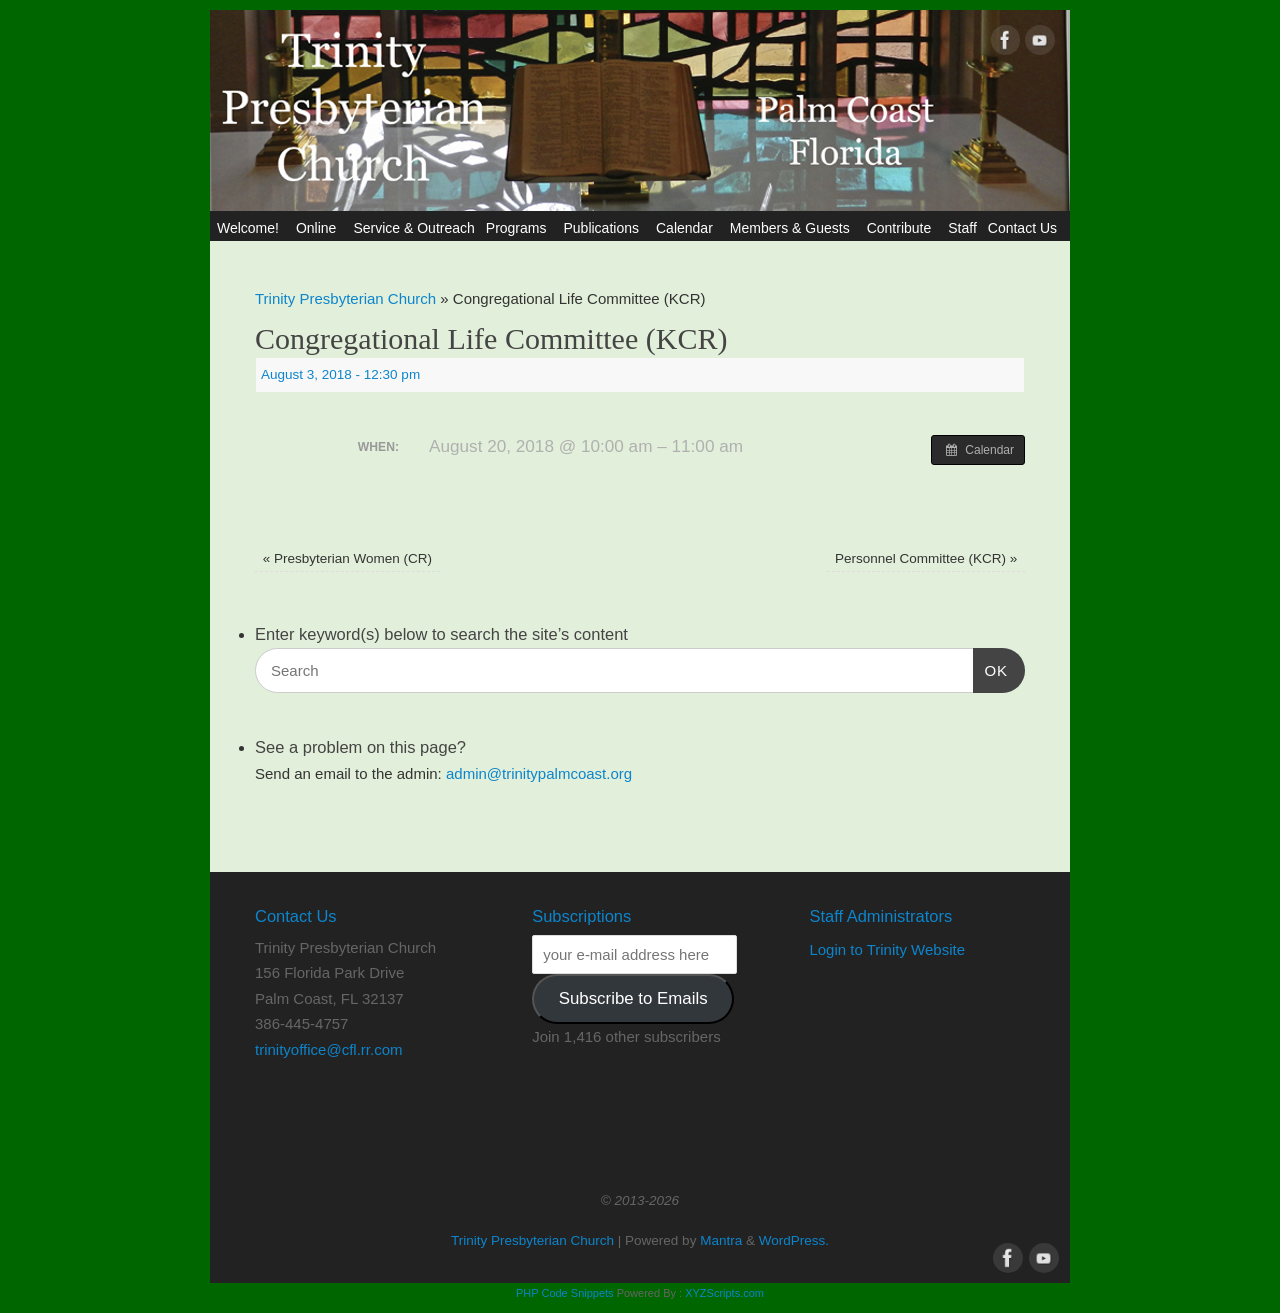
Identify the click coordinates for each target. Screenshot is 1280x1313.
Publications (604, 228)
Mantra (721, 1240)
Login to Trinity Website (887, 949)
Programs (519, 228)
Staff (962, 228)
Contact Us (1025, 228)
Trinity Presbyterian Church (345, 298)
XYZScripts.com (724, 1293)
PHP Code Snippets (565, 1293)
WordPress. (794, 1240)
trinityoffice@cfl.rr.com (328, 1049)
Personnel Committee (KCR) (926, 558)
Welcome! (251, 228)
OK (991, 668)
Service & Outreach (413, 228)
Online (319, 228)
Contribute (902, 228)
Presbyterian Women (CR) (347, 558)
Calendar (687, 228)
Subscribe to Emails (633, 998)
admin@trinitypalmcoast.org (539, 773)
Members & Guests (793, 228)
